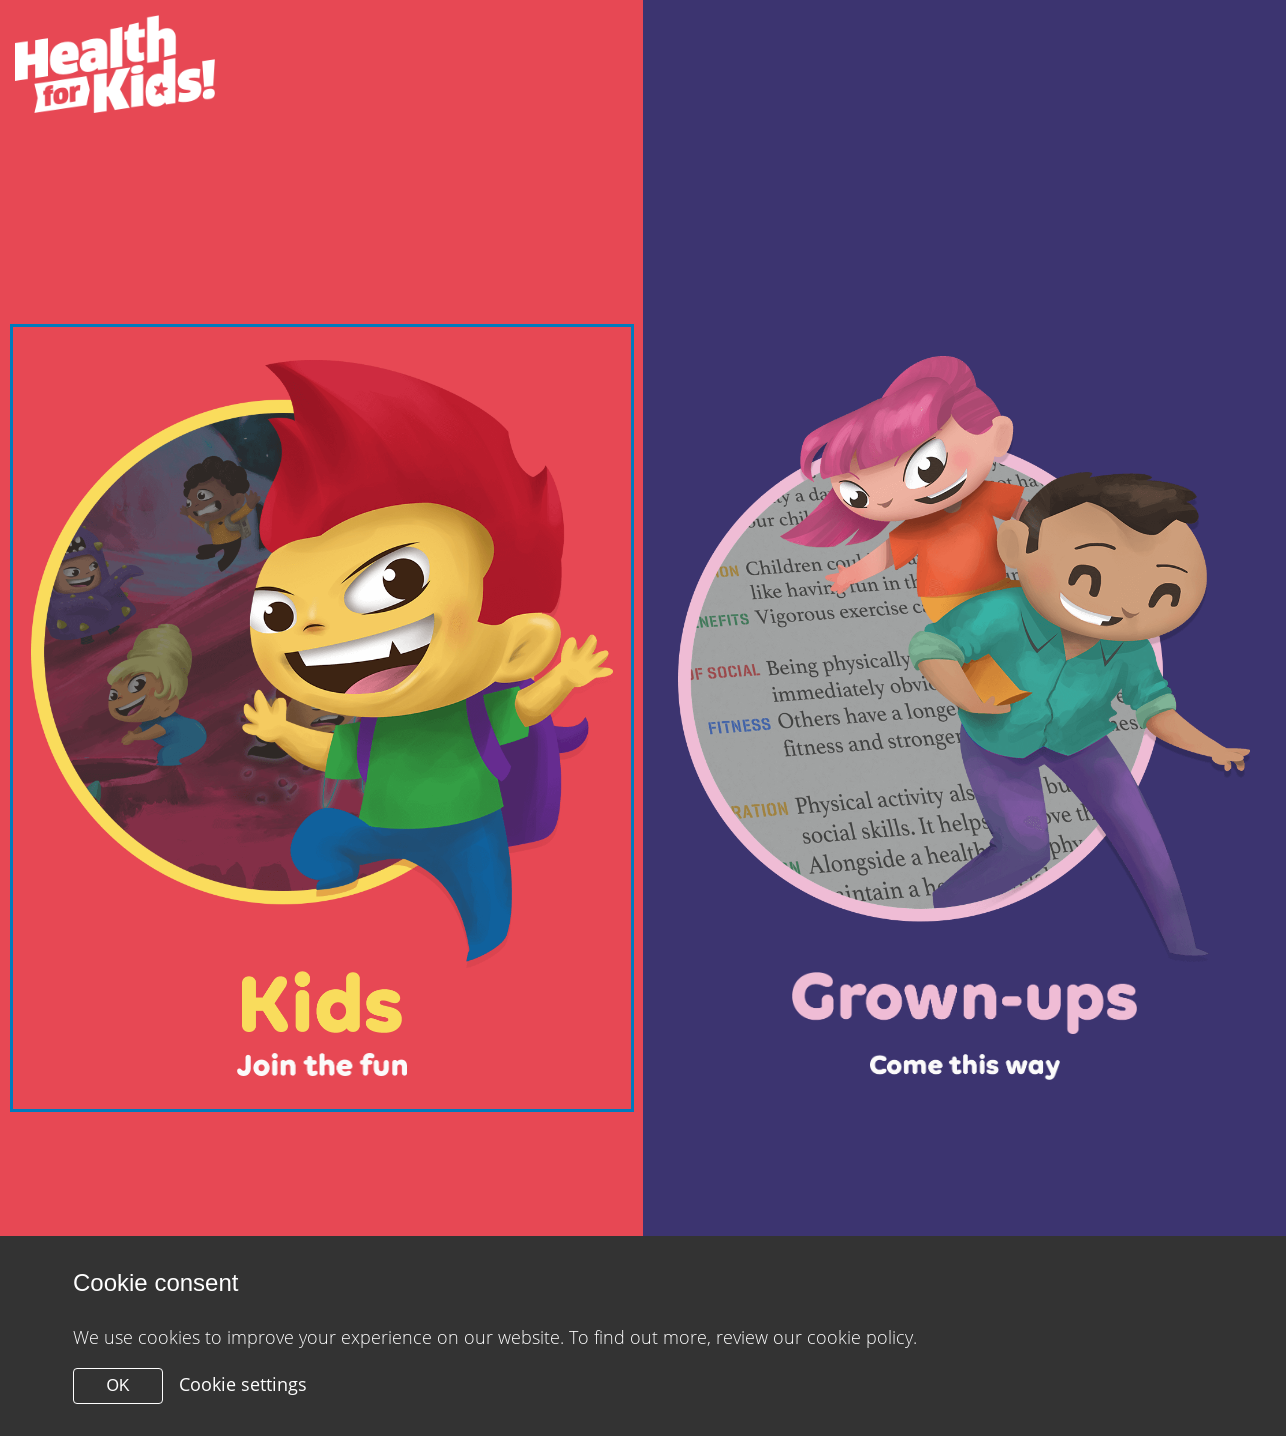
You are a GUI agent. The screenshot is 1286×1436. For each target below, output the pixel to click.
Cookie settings (243, 1384)
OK (117, 1385)
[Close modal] (322, 717)
